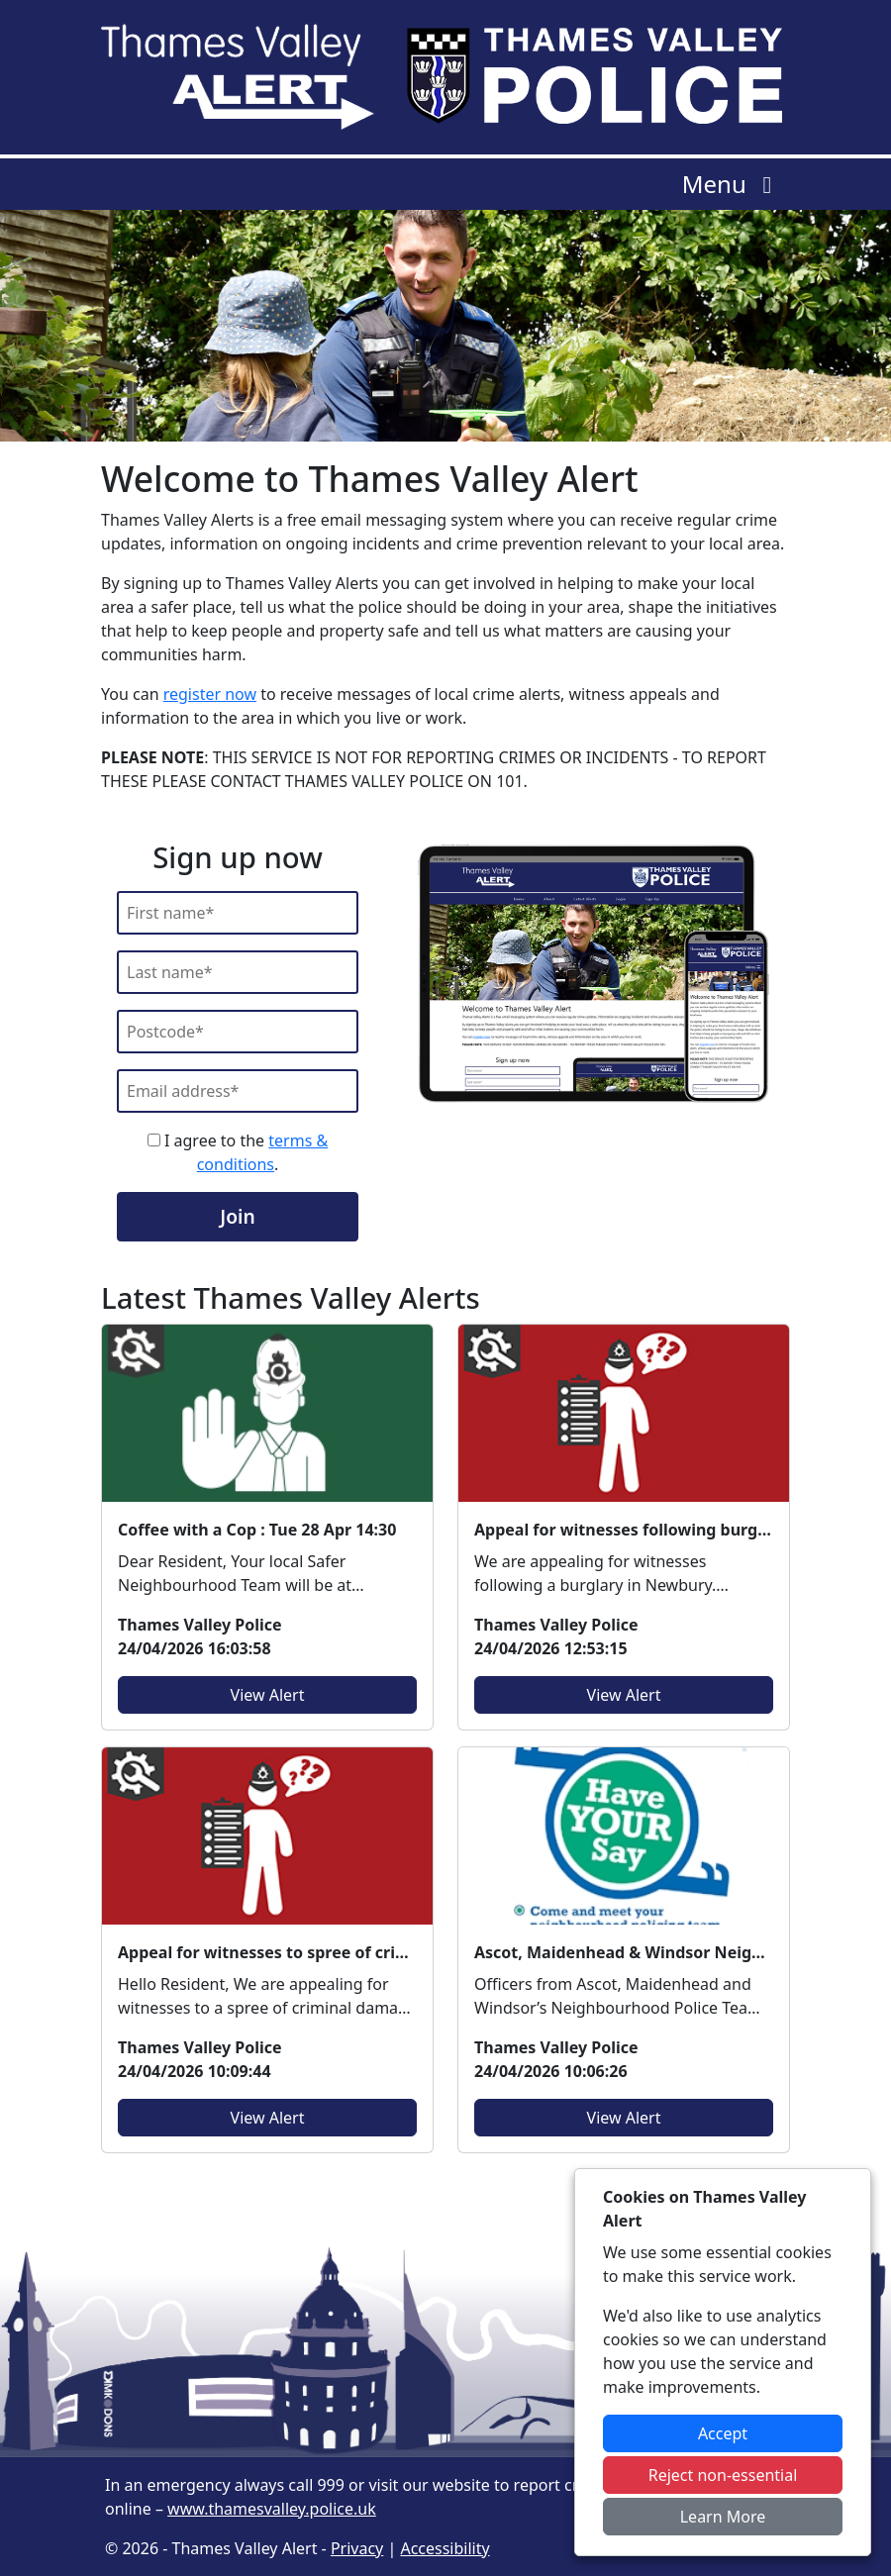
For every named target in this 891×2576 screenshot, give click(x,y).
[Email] (237, 1091)
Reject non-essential (723, 2475)
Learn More (723, 2516)
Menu (732, 183)
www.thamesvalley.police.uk (271, 2509)
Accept (722, 2433)
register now (209, 694)
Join (237, 1216)
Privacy (357, 2548)
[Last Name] (237, 972)
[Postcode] (237, 1031)
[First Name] (237, 913)
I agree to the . (238, 1152)
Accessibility (444, 2548)
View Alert (268, 1695)
